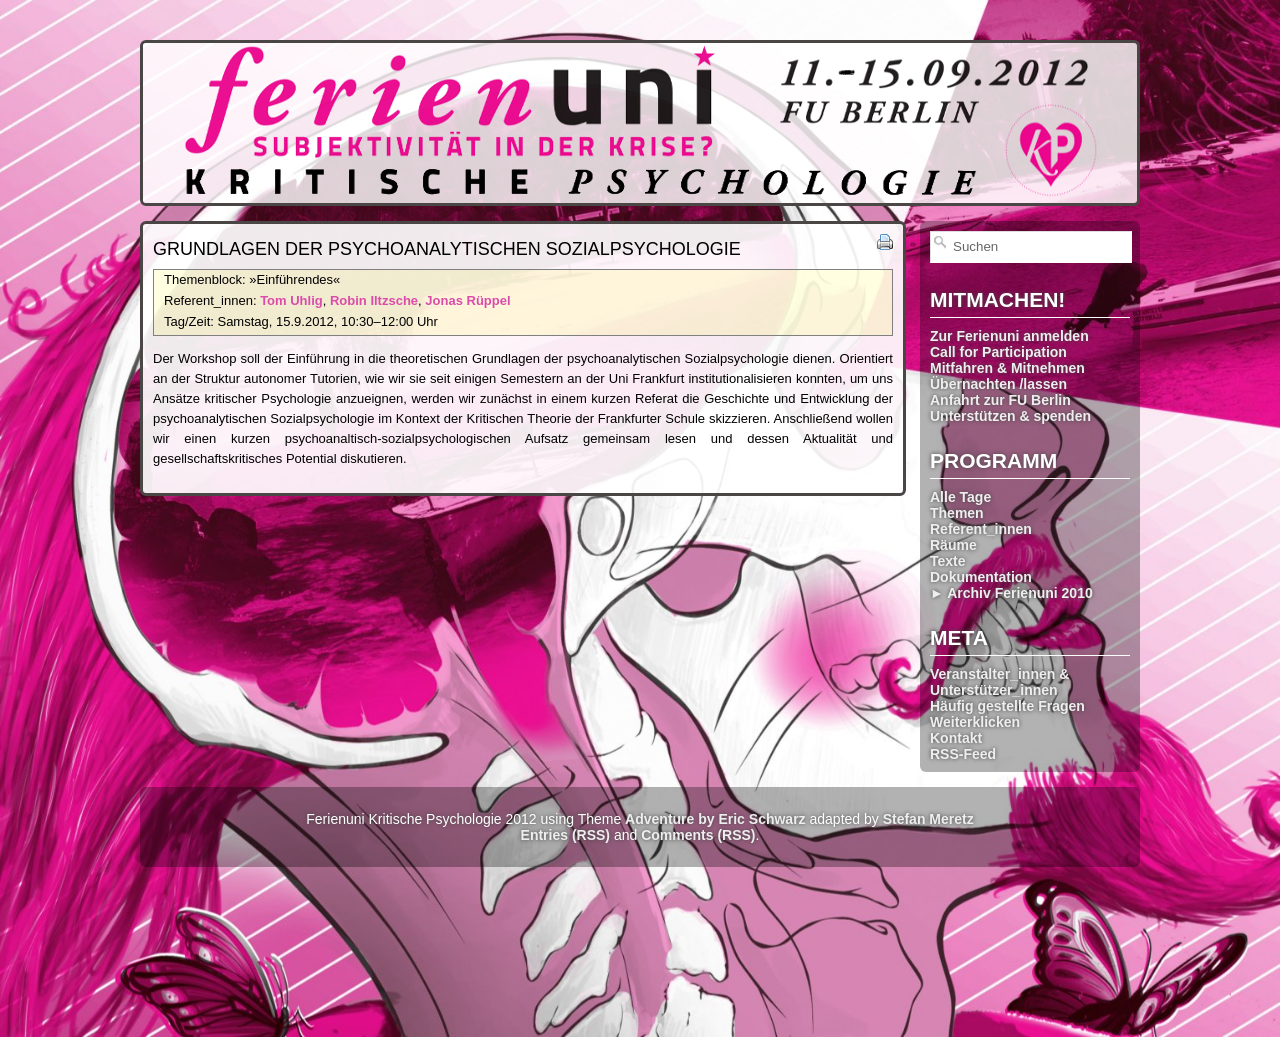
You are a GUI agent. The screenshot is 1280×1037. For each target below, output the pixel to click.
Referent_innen (981, 529)
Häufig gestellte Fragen (1007, 706)
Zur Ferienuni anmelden (1009, 336)
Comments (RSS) (698, 835)
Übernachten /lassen (998, 384)
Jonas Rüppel (467, 300)
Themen (957, 513)
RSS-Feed (963, 754)
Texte (948, 561)
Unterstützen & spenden (1010, 416)
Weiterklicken (975, 722)
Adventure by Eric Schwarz (715, 819)
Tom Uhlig (291, 300)
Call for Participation (998, 352)
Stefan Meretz (928, 819)
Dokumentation (981, 577)
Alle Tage (960, 497)
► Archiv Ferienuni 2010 (1011, 593)
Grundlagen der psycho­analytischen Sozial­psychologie (447, 249)
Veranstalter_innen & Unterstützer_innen (999, 682)
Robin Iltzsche (374, 300)
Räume (953, 545)
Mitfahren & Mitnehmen (1007, 368)
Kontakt (956, 738)
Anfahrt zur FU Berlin (1000, 400)
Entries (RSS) (565, 835)
